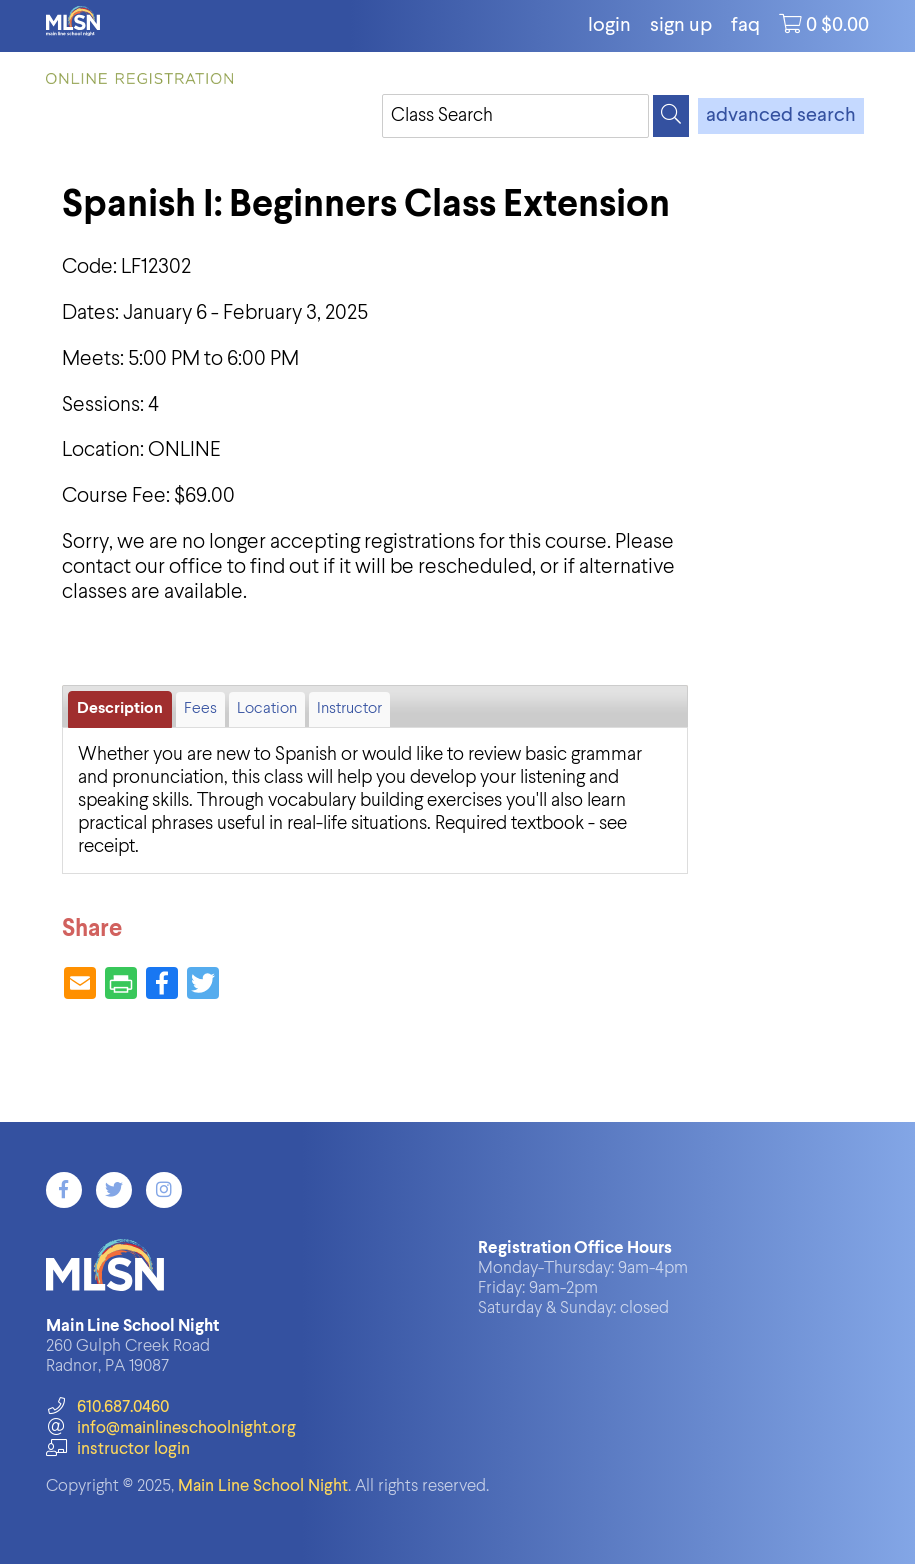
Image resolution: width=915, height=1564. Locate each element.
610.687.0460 (107, 1407)
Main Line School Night (263, 1486)
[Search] (671, 116)
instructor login (118, 1449)
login (609, 26)
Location (267, 709)
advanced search (781, 116)
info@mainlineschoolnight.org (171, 1428)
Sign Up (681, 26)
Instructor (349, 709)
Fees (200, 709)
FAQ (745, 26)
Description (120, 709)
